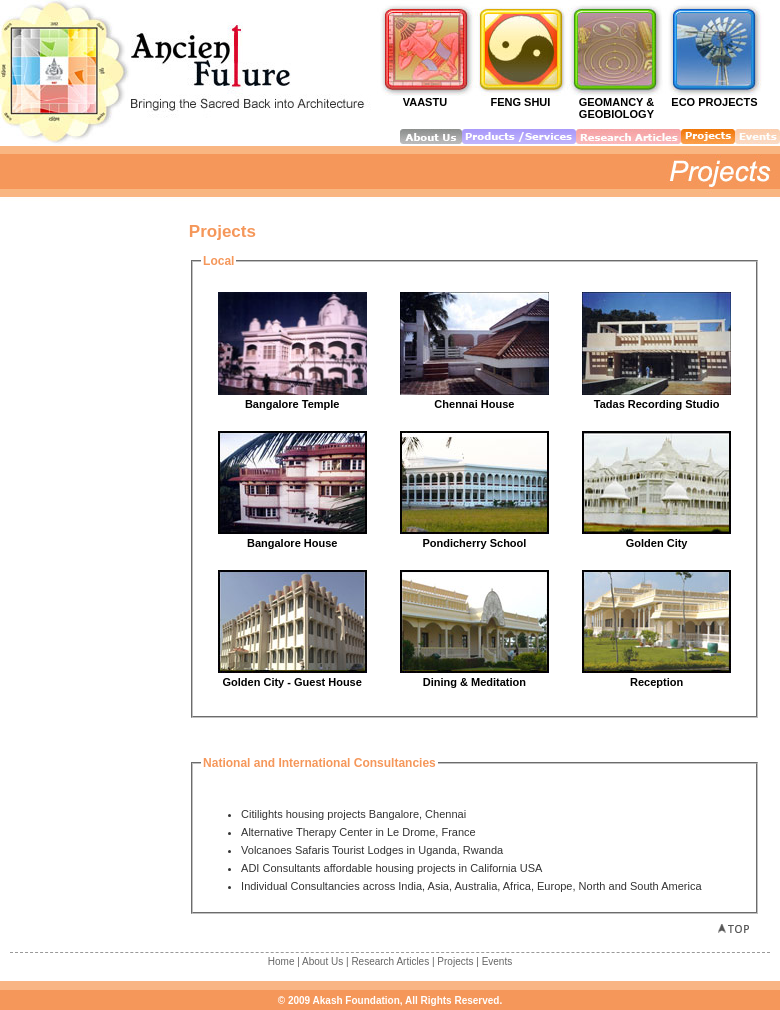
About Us (322, 961)
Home (281, 961)
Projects (455, 961)
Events (497, 961)
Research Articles (390, 961)
